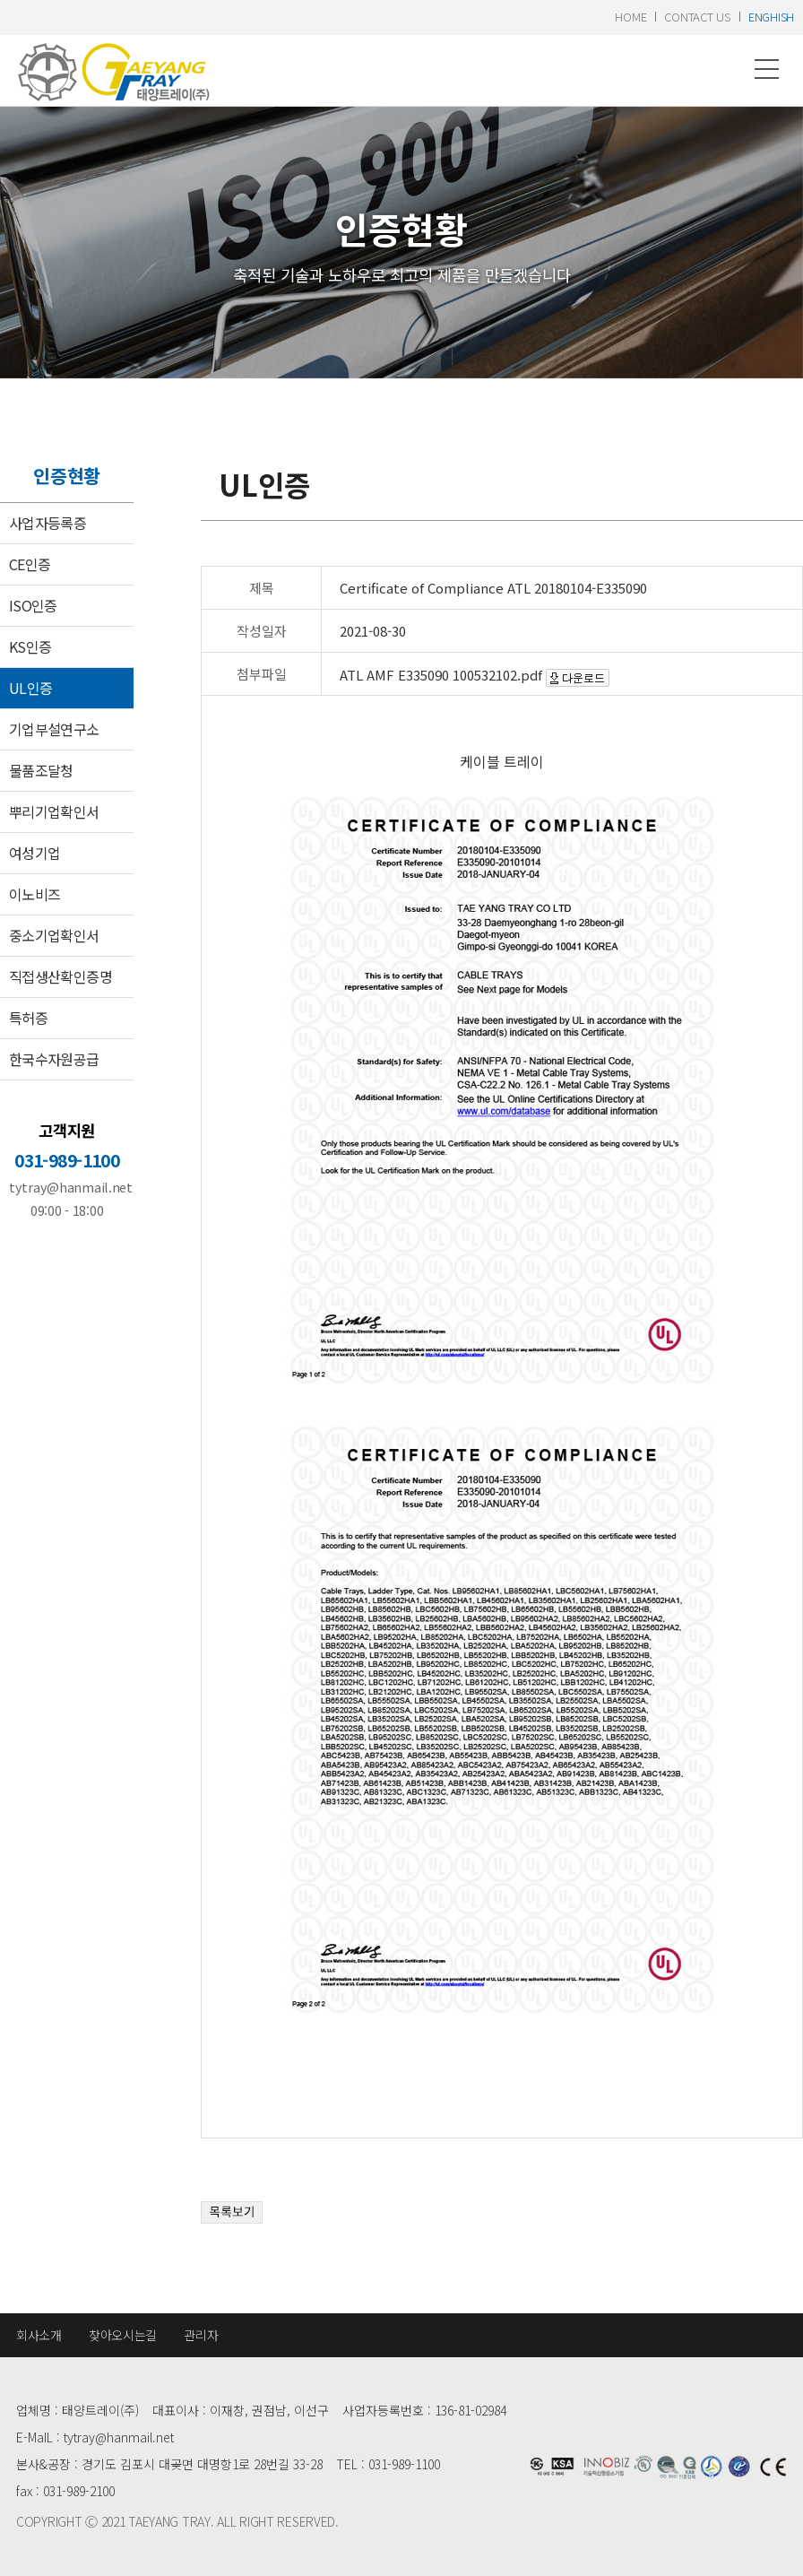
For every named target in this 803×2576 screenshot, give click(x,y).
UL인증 (30, 687)
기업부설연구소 (54, 729)
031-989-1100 (66, 1160)
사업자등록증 (47, 522)
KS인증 (30, 646)
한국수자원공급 (54, 1059)
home (630, 16)
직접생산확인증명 (60, 976)
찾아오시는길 (123, 2335)
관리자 (201, 2335)
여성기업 (34, 852)
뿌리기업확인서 (54, 811)
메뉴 (767, 69)
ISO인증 (33, 605)
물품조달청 (41, 770)
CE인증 (29, 564)
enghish (771, 16)
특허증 (28, 1017)
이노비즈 (34, 894)
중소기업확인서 (54, 935)
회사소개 (39, 2335)
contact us (697, 16)
